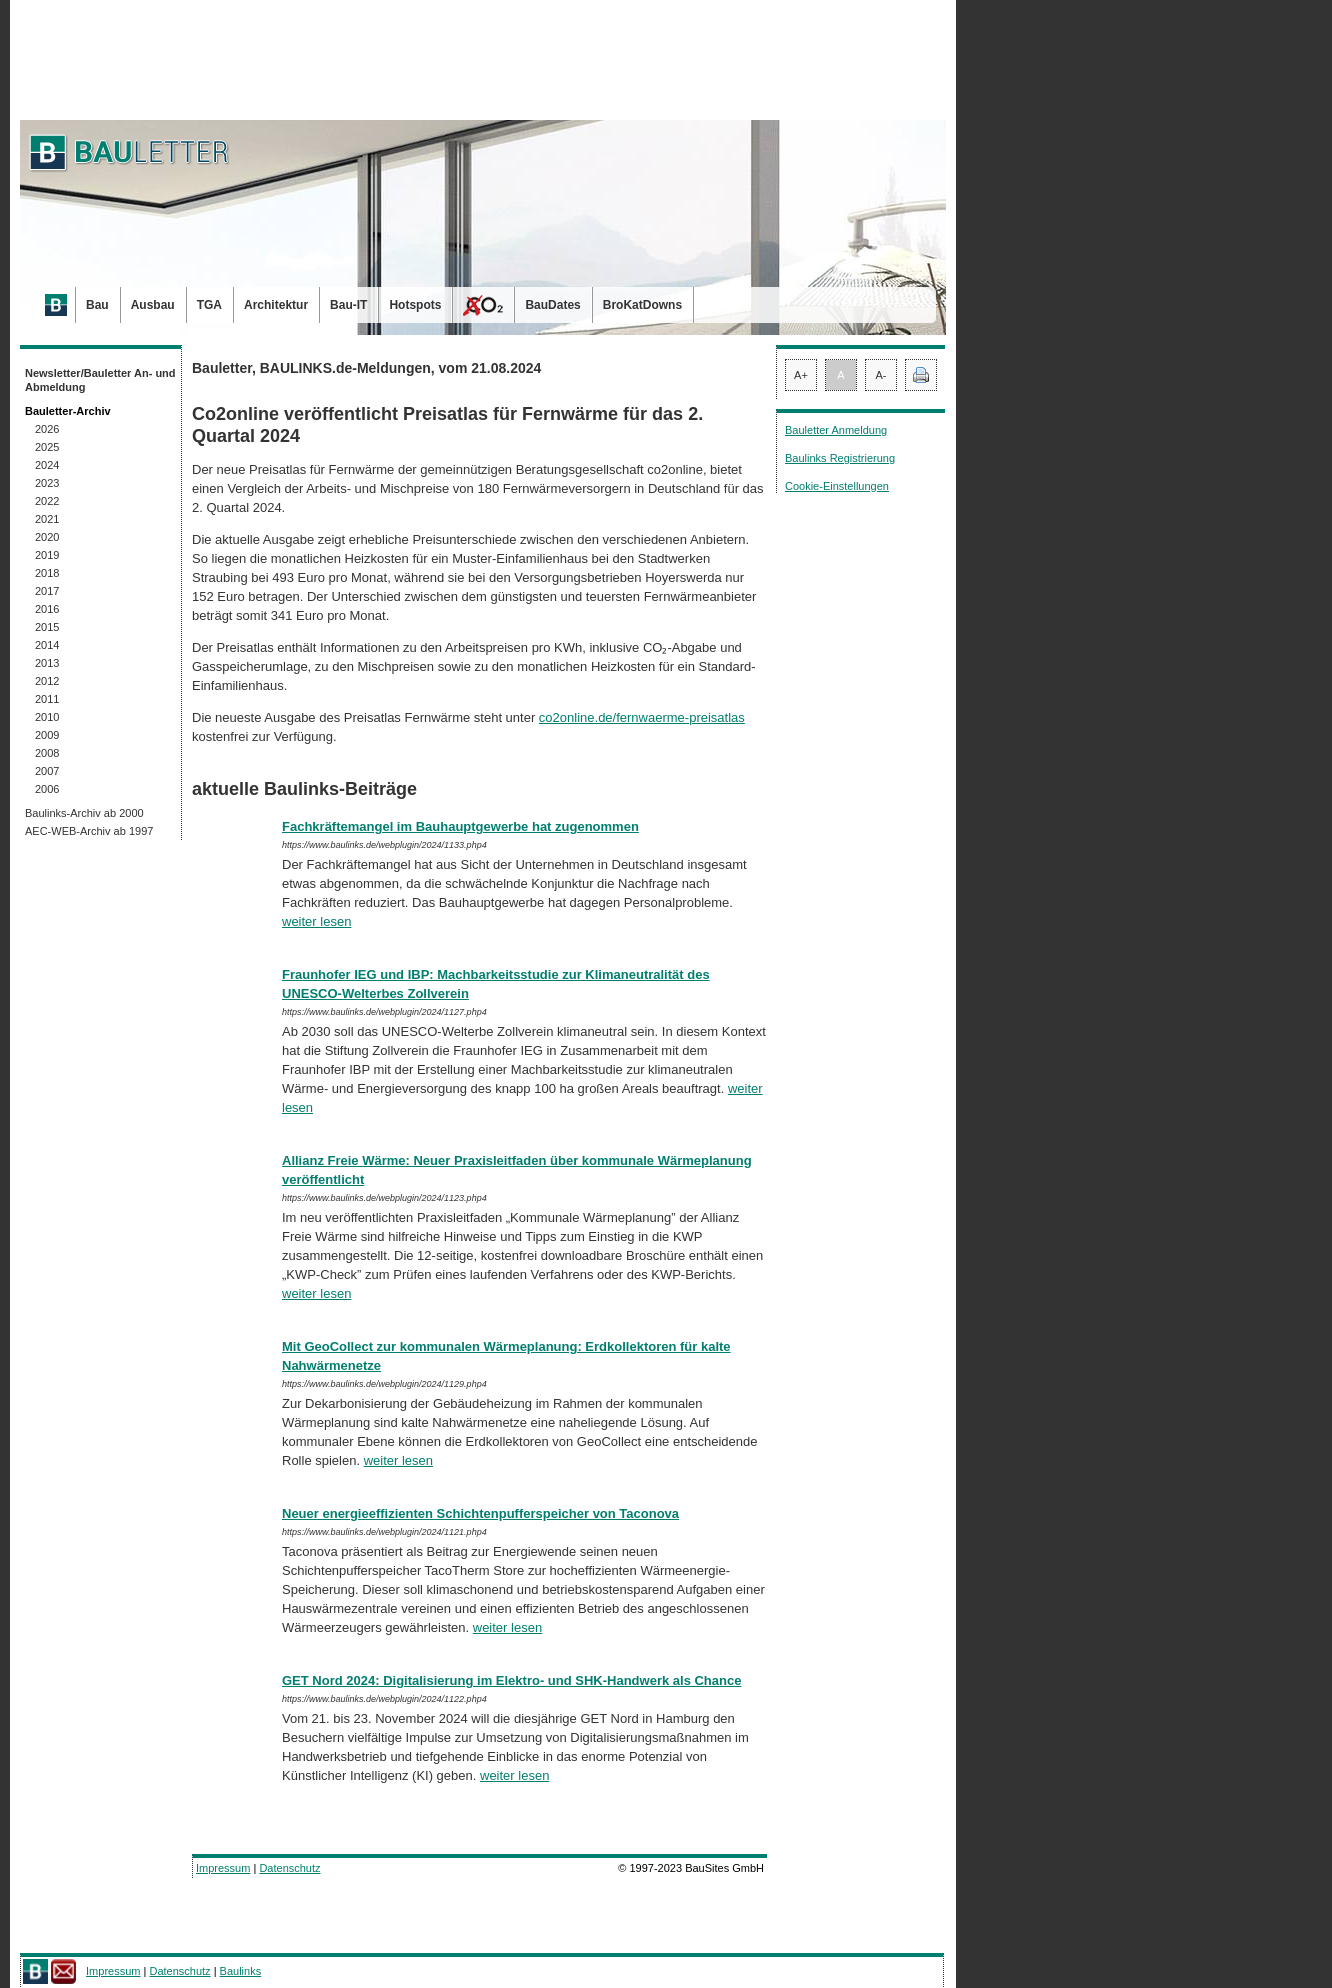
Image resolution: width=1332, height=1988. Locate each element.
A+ (801, 375)
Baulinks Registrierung (840, 458)
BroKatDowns (642, 305)
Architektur (276, 305)
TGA (209, 305)
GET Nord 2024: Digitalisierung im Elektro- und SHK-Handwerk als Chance (511, 1680)
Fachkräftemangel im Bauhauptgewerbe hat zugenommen (460, 826)
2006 (47, 789)
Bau (97, 305)
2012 (47, 681)
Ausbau (153, 305)
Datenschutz (289, 1868)
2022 (47, 501)
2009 (47, 735)
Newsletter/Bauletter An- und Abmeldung (100, 380)
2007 (47, 771)
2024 (47, 465)
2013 (47, 663)
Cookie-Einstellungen (837, 486)
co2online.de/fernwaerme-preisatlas (642, 717)
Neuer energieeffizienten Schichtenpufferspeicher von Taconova (480, 1513)
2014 (47, 645)
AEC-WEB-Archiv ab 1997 (89, 831)
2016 (47, 609)
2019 (47, 555)
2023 (47, 483)
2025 (47, 447)
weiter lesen (316, 921)
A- (881, 375)
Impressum (223, 1868)
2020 (47, 537)
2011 (47, 699)
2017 (47, 591)
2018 (47, 573)
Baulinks (241, 1971)
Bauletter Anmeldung (836, 430)
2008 (47, 753)
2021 (47, 519)
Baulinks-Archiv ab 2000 (84, 813)
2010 (47, 717)
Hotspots (415, 305)
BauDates (552, 305)
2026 (47, 429)
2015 (47, 627)
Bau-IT (348, 305)
